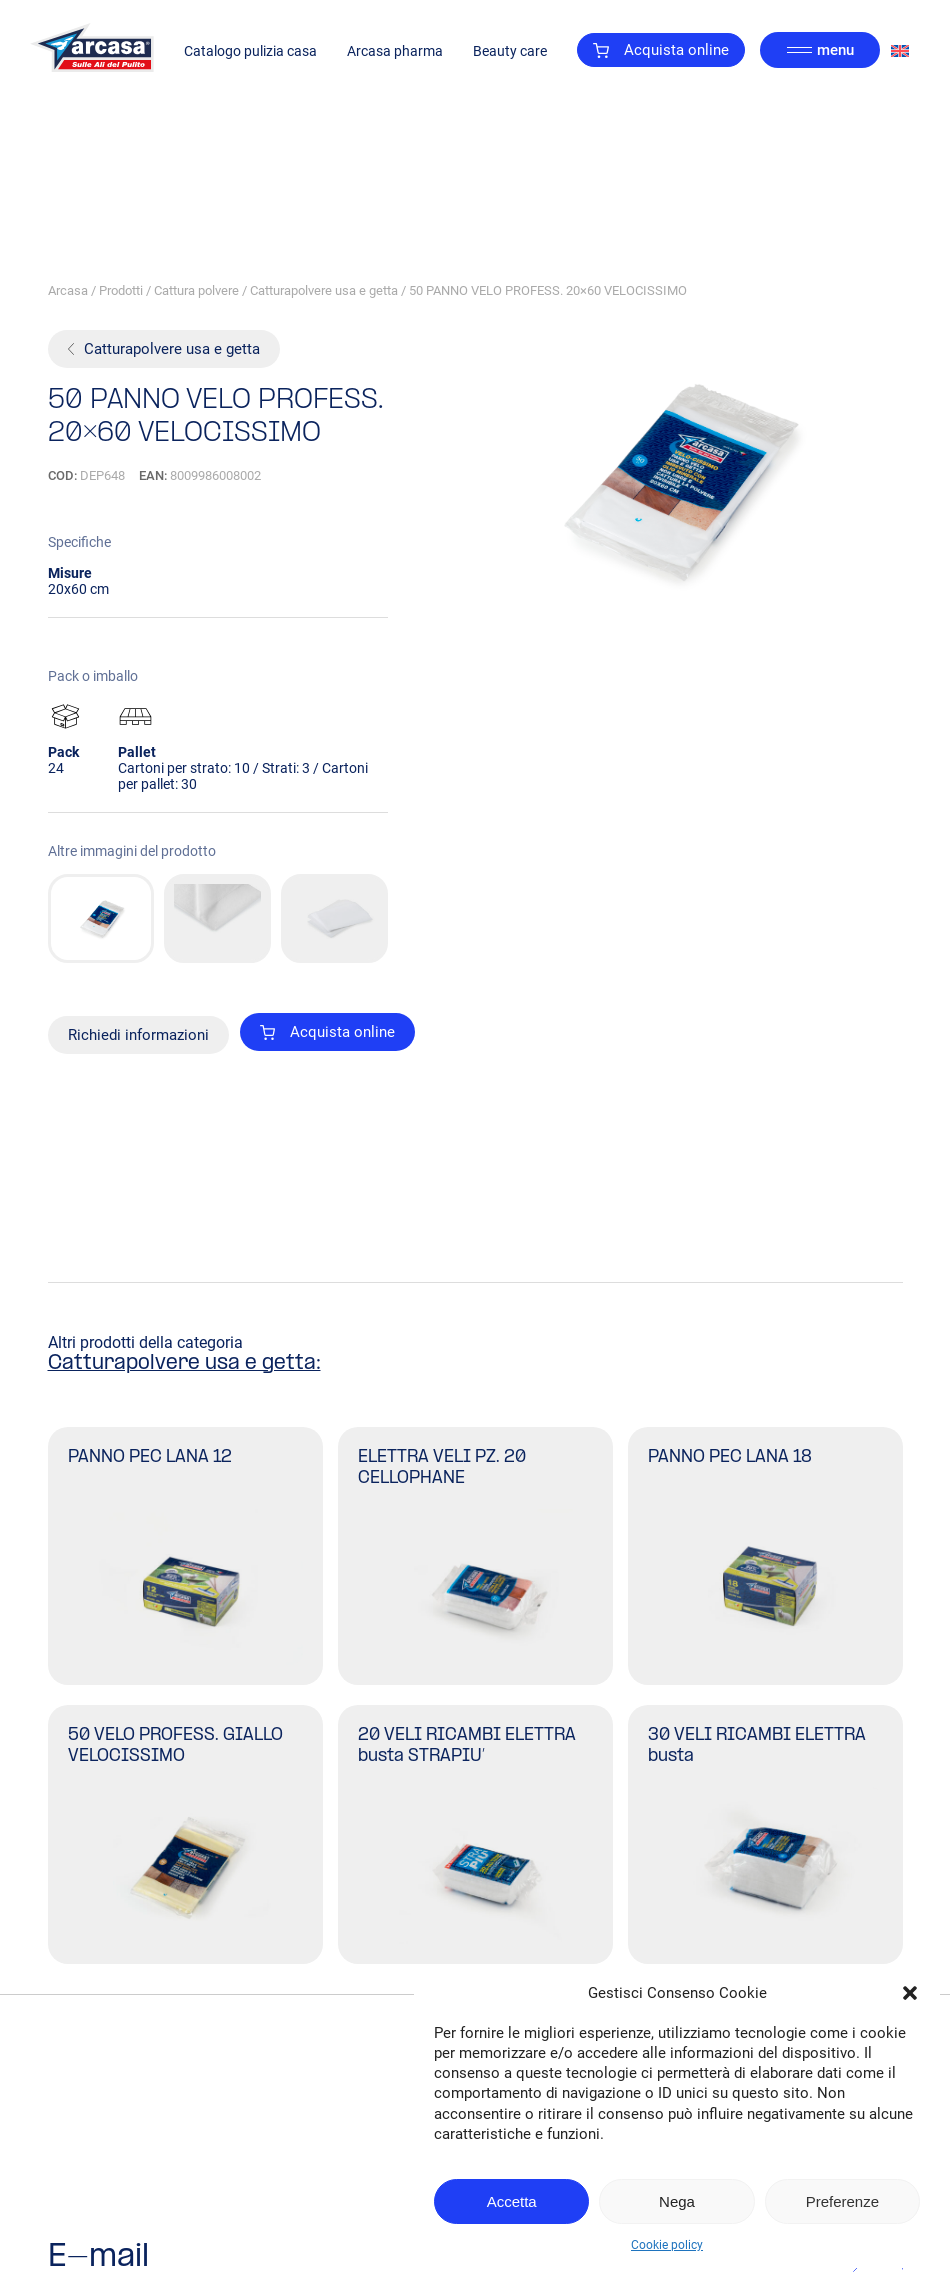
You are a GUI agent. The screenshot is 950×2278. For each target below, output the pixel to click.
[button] (910, 1993)
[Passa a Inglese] (900, 50)
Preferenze (842, 2201)
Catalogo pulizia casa (250, 51)
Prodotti (121, 290)
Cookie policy (667, 2245)
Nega (677, 2201)
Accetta (512, 2201)
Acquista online (661, 50)
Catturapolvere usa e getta (324, 290)
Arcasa (68, 290)
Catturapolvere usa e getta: (184, 1364)
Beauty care (510, 51)
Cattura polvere (196, 290)
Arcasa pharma (395, 51)
